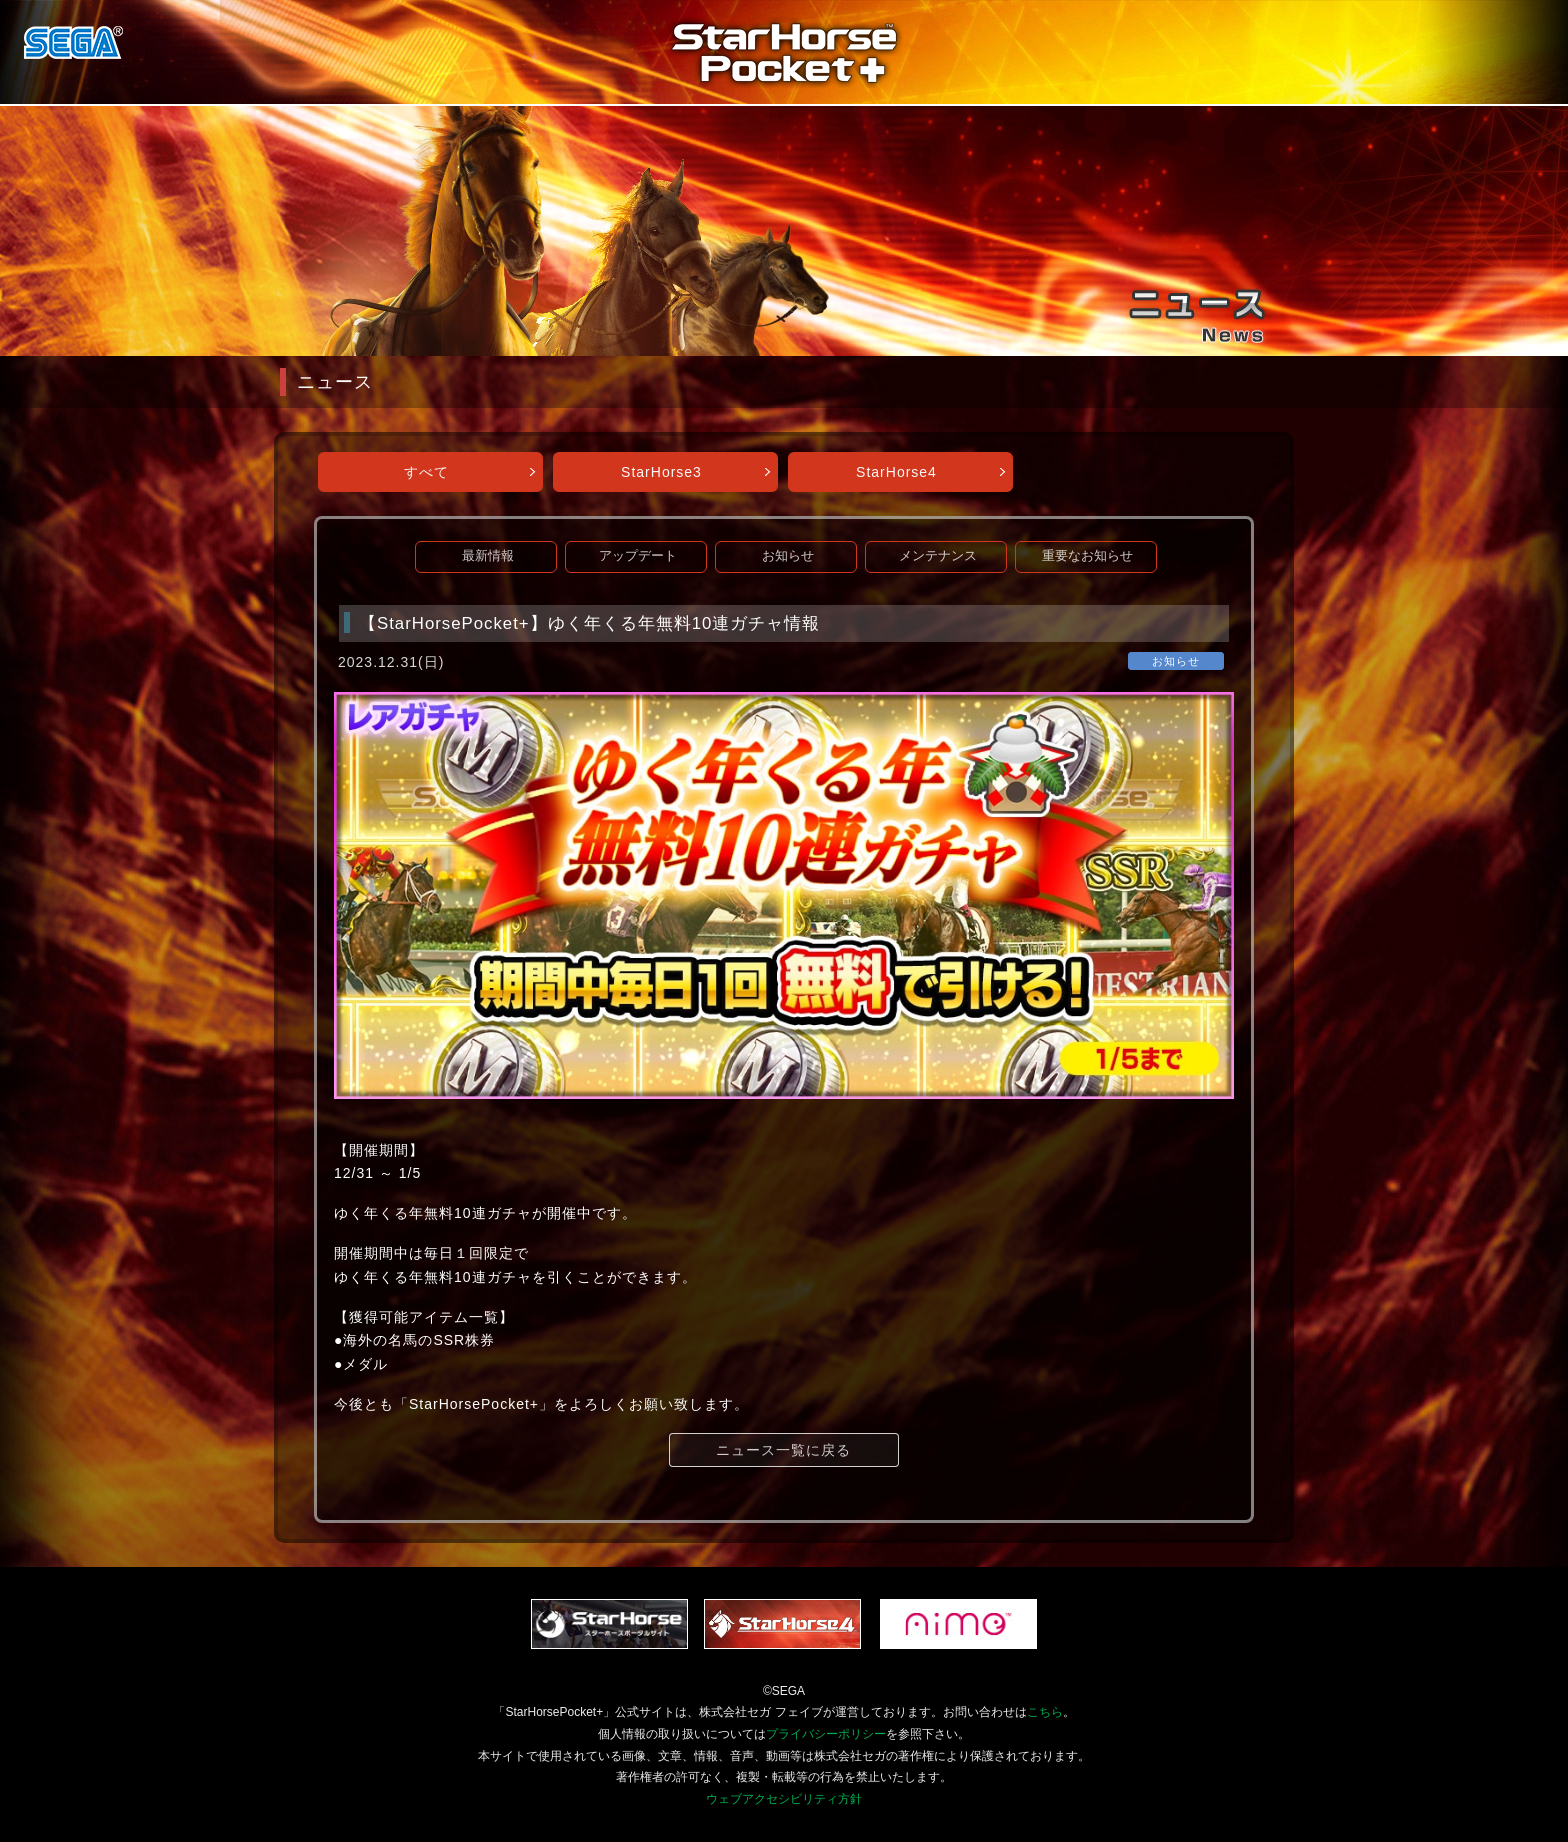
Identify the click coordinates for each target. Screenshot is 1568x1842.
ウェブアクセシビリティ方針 (784, 1799)
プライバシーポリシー (826, 1734)
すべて (426, 472)
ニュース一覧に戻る (783, 1450)
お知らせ (788, 556)
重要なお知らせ (1087, 556)
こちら (1045, 1712)
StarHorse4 (896, 472)
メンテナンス (938, 556)
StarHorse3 (661, 472)
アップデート (638, 556)
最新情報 (488, 556)
